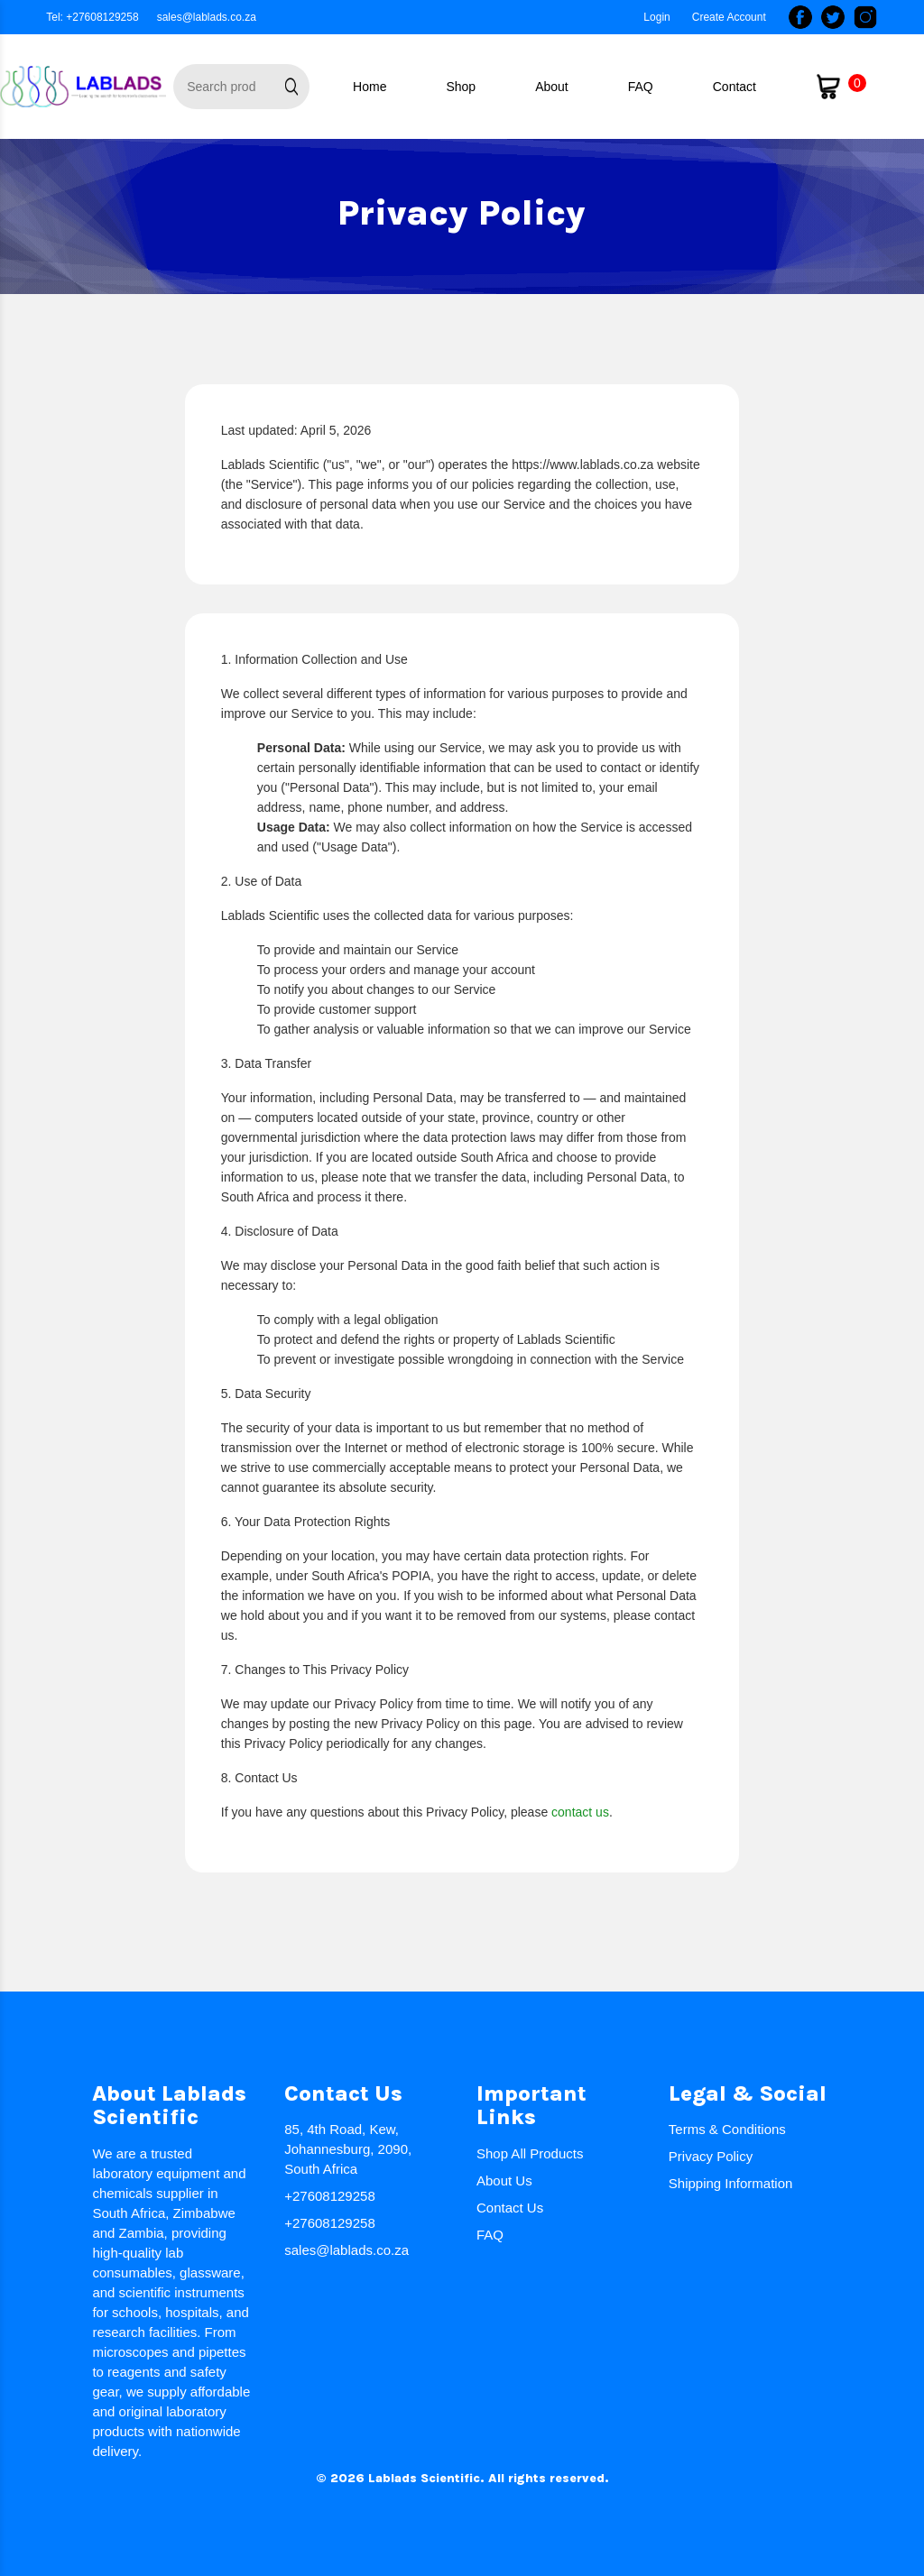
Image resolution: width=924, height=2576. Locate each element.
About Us (504, 2180)
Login (656, 17)
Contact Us (509, 2207)
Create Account (729, 17)
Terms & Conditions (727, 2129)
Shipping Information (731, 2183)
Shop (461, 86)
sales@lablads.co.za (206, 17)
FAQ (640, 86)
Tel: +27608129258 (92, 17)
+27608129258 (329, 2195)
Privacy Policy (711, 2156)
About (551, 86)
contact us (580, 1812)
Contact (734, 86)
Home (369, 86)
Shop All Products (529, 2153)
